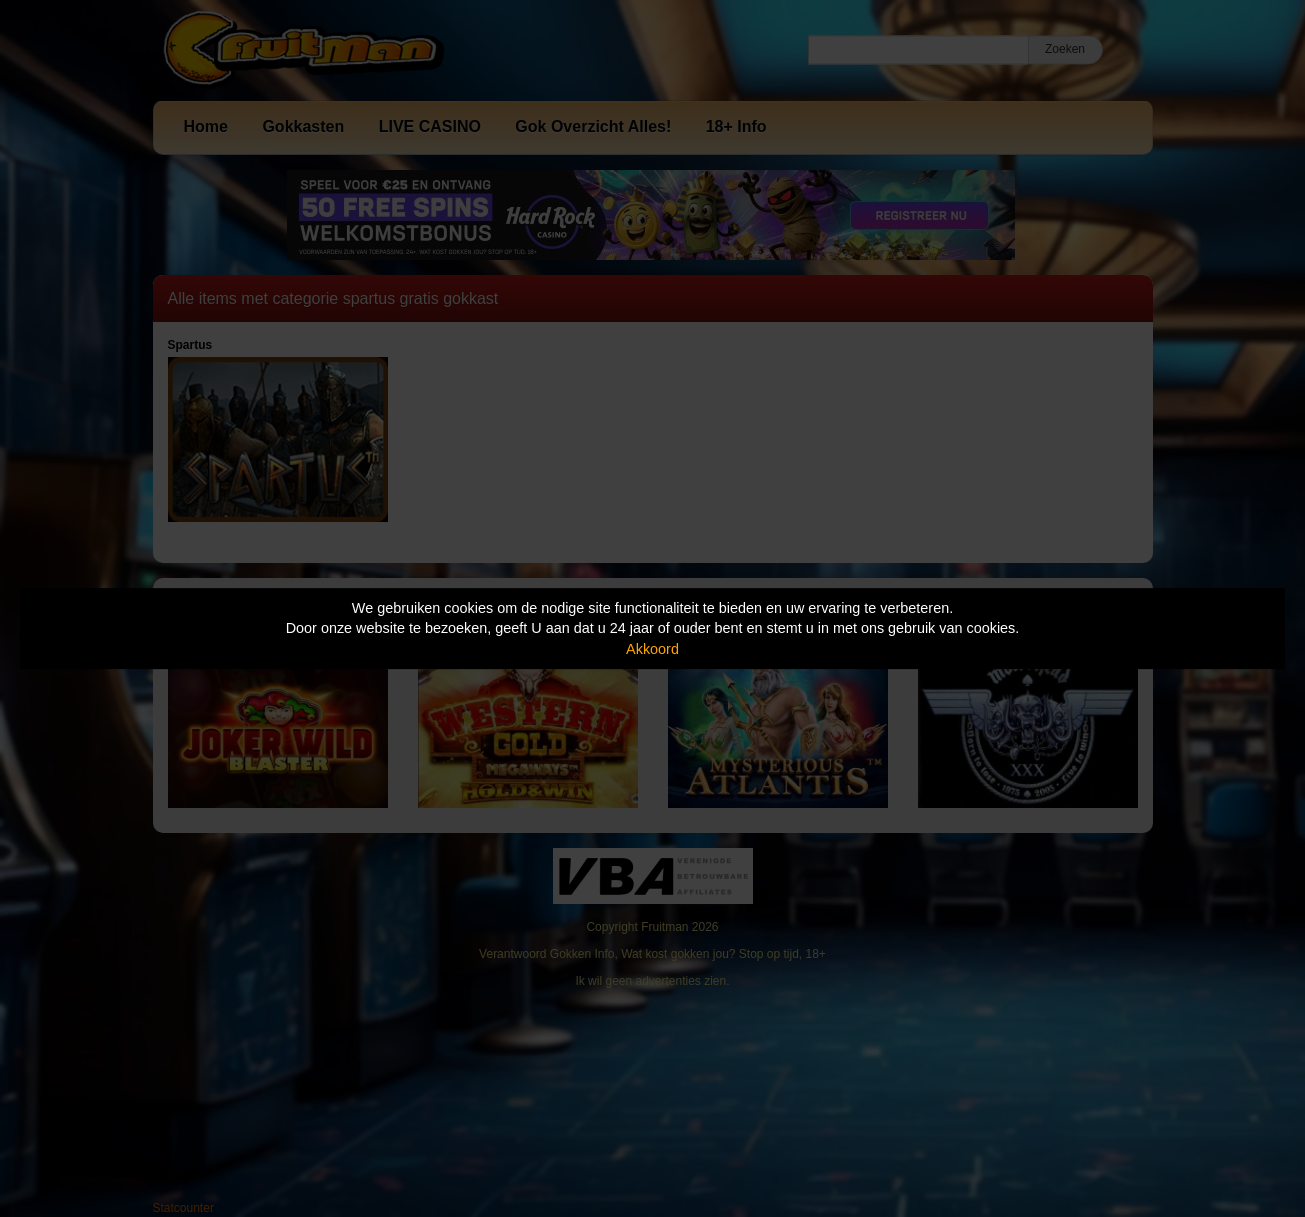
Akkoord (652, 649)
